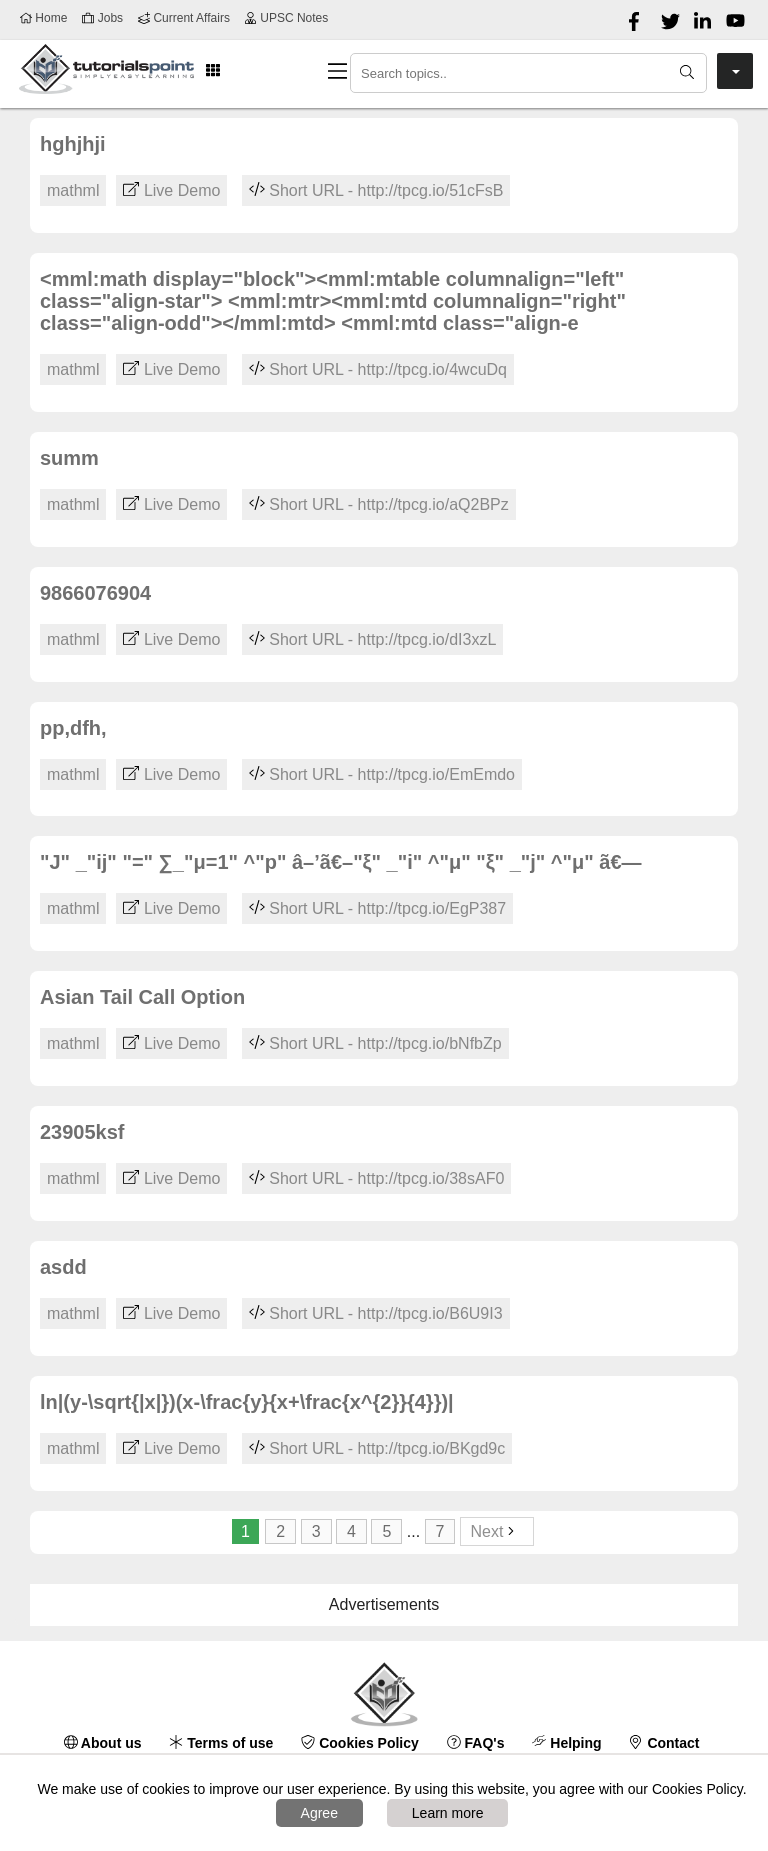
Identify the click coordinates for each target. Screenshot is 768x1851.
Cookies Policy (359, 1743)
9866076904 (95, 593)
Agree (319, 1813)
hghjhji (73, 144)
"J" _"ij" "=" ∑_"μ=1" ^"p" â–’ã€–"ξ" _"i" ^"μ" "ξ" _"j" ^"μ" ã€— (341, 862)
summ (69, 458)
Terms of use (221, 1743)
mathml (73, 190)
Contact (665, 1743)
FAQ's (476, 1743)
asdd (63, 1267)
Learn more (448, 1813)
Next (497, 1531)
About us (103, 1743)
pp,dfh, (73, 728)
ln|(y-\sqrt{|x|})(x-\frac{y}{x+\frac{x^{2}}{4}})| (247, 1402)
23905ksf (82, 1132)
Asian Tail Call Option (142, 997)
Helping (566, 1743)
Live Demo (171, 190)
